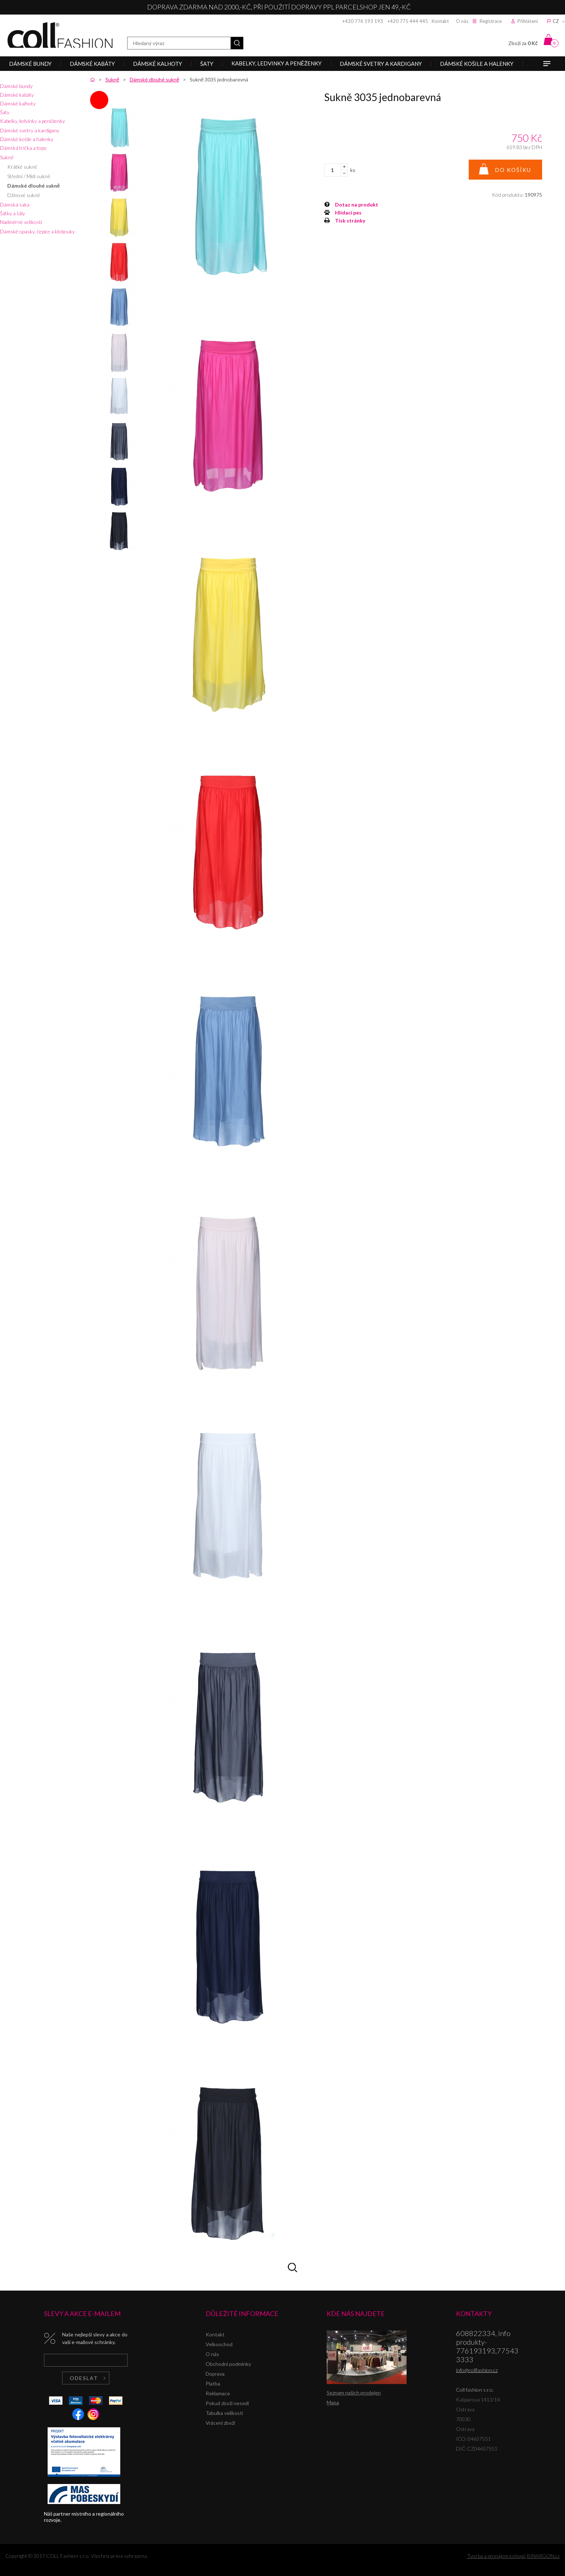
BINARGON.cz (543, 2556)
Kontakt (440, 21)
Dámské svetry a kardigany (29, 130)
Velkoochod (219, 2344)
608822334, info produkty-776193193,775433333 (487, 2346)
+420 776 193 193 (362, 21)
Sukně (6, 157)
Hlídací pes (348, 212)
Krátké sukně (22, 167)
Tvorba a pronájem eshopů (496, 2556)
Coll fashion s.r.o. (60, 35)
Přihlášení (527, 21)
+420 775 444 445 (407, 21)
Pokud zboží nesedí (227, 2403)
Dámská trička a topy (23, 148)
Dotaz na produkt (356, 204)
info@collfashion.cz (477, 2370)
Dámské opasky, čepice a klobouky (37, 231)
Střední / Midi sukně (28, 176)
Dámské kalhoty (18, 103)
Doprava (215, 2374)
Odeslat (84, 2378)
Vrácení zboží (220, 2423)
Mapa (333, 2402)
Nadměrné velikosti (21, 222)
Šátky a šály (12, 213)
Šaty (4, 112)
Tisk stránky (350, 220)
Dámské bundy (16, 86)
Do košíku (513, 170)
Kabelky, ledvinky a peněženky (32, 121)
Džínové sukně (23, 195)
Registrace (491, 21)
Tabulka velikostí (224, 2413)
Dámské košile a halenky (26, 139)
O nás (462, 21)
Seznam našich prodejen (354, 2392)
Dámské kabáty (17, 95)
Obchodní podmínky (228, 2364)
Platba (213, 2383)
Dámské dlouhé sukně (33, 186)
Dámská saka (14, 204)
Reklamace (218, 2393)
